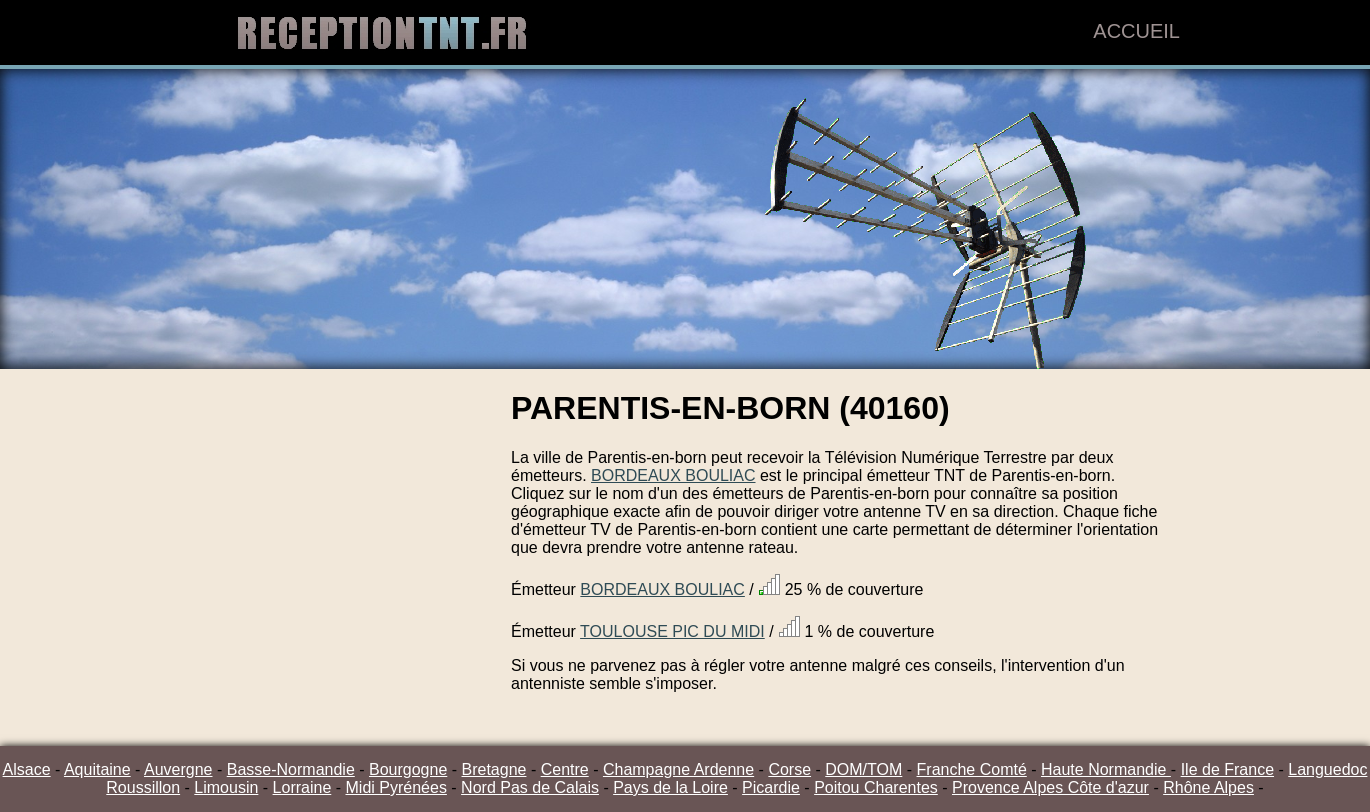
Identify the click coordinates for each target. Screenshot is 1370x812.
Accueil (1136, 31)
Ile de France (1227, 769)
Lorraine (302, 787)
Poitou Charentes (876, 787)
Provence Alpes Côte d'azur (1050, 787)
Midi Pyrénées (396, 787)
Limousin (226, 787)
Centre (565, 769)
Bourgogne (408, 769)
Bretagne (494, 769)
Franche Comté (972, 769)
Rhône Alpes (1208, 787)
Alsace (27, 769)
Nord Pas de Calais (530, 787)
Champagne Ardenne (678, 769)
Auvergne (178, 769)
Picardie (771, 787)
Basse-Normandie (291, 769)
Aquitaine (97, 769)
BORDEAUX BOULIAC (673, 475)
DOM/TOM (863, 769)
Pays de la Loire (670, 787)
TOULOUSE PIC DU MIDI (672, 631)
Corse (789, 769)
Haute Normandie (1106, 769)
